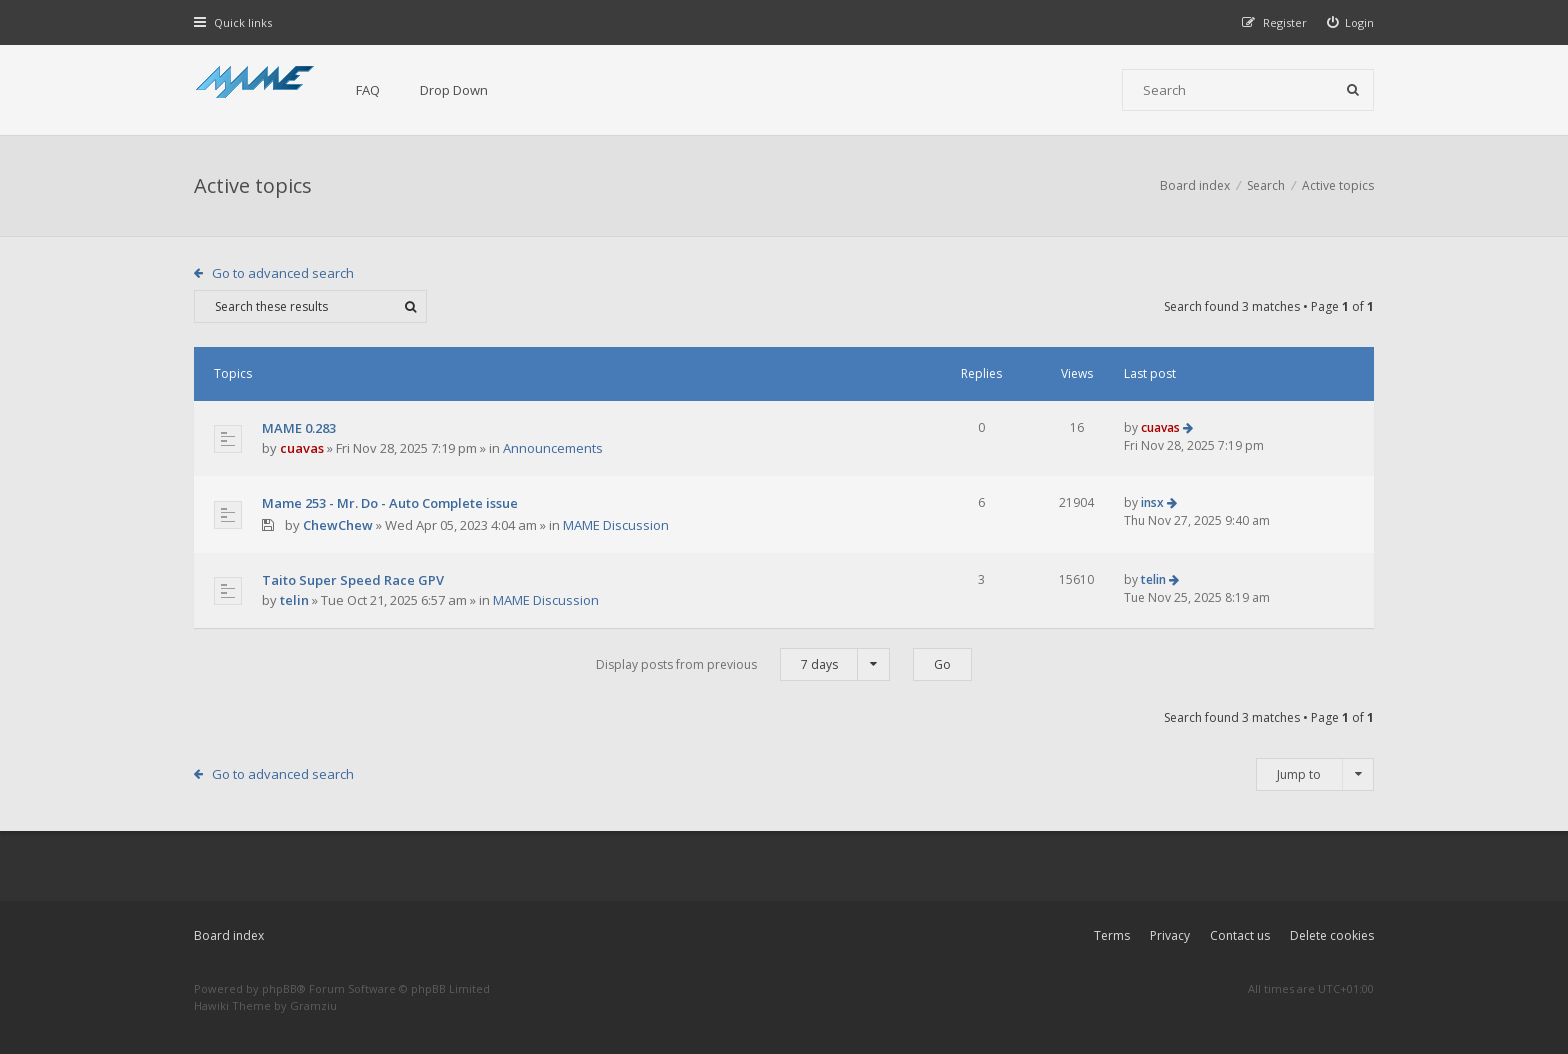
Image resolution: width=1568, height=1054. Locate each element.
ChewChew (338, 525)
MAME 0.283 (299, 428)
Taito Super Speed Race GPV (353, 580)
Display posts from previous (743, 664)
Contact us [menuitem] (1240, 935)
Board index (229, 935)
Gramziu (313, 1005)
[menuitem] (1351, 22)
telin (294, 600)
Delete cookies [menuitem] (1332, 935)
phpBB (279, 988)
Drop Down (454, 90)
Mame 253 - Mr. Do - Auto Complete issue (390, 503)
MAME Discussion (616, 525)
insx (1152, 502)
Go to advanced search (283, 273)
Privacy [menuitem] (1170, 935)
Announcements (553, 448)
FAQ (368, 90)
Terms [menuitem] (1112, 935)
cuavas (302, 448)
